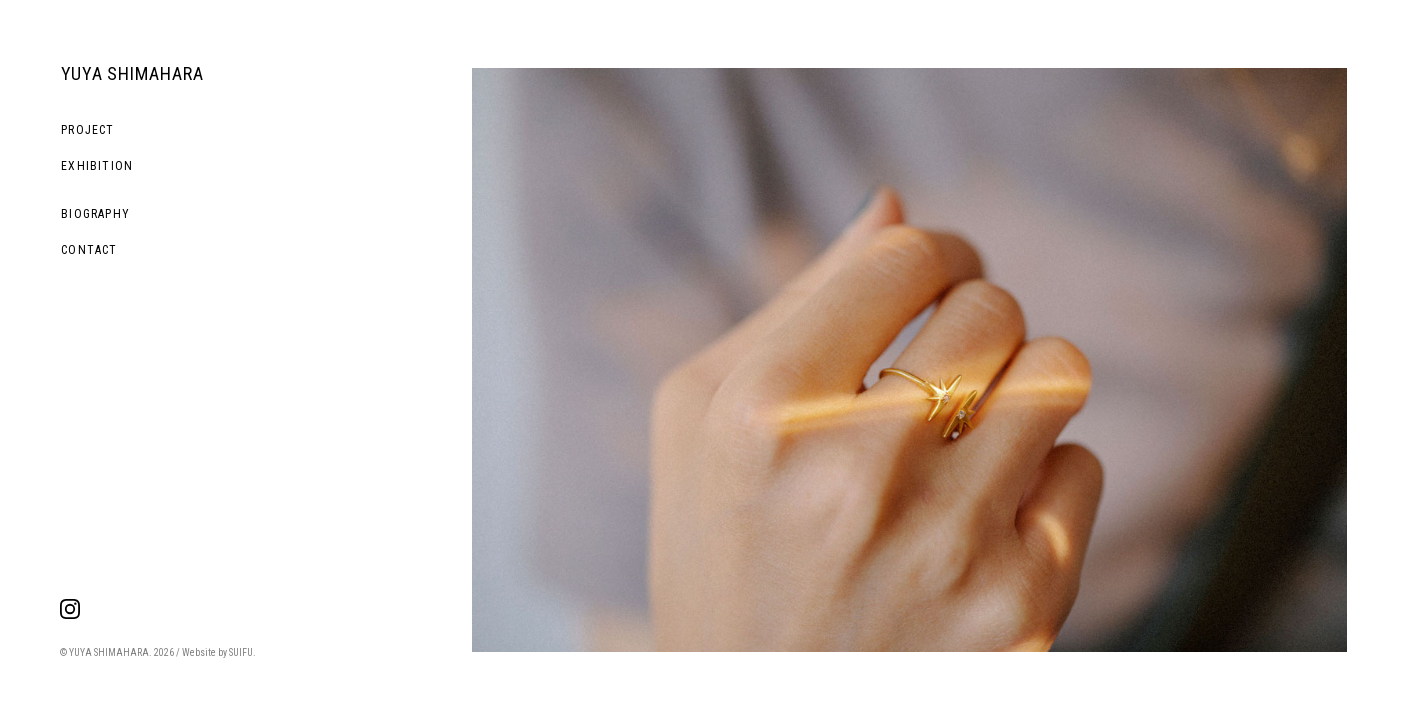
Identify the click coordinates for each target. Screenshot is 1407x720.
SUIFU (241, 652)
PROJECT (87, 130)
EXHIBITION (97, 166)
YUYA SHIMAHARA (132, 73)
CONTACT (89, 250)
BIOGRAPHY (95, 214)
